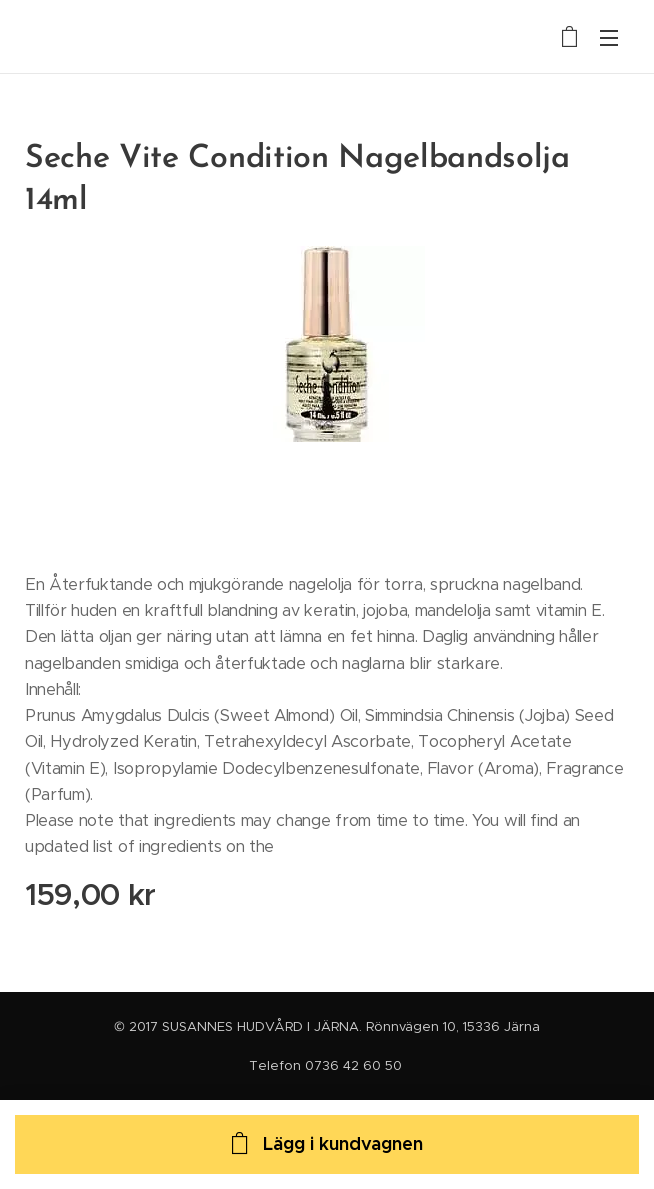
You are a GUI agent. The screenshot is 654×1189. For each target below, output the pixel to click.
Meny (609, 38)
